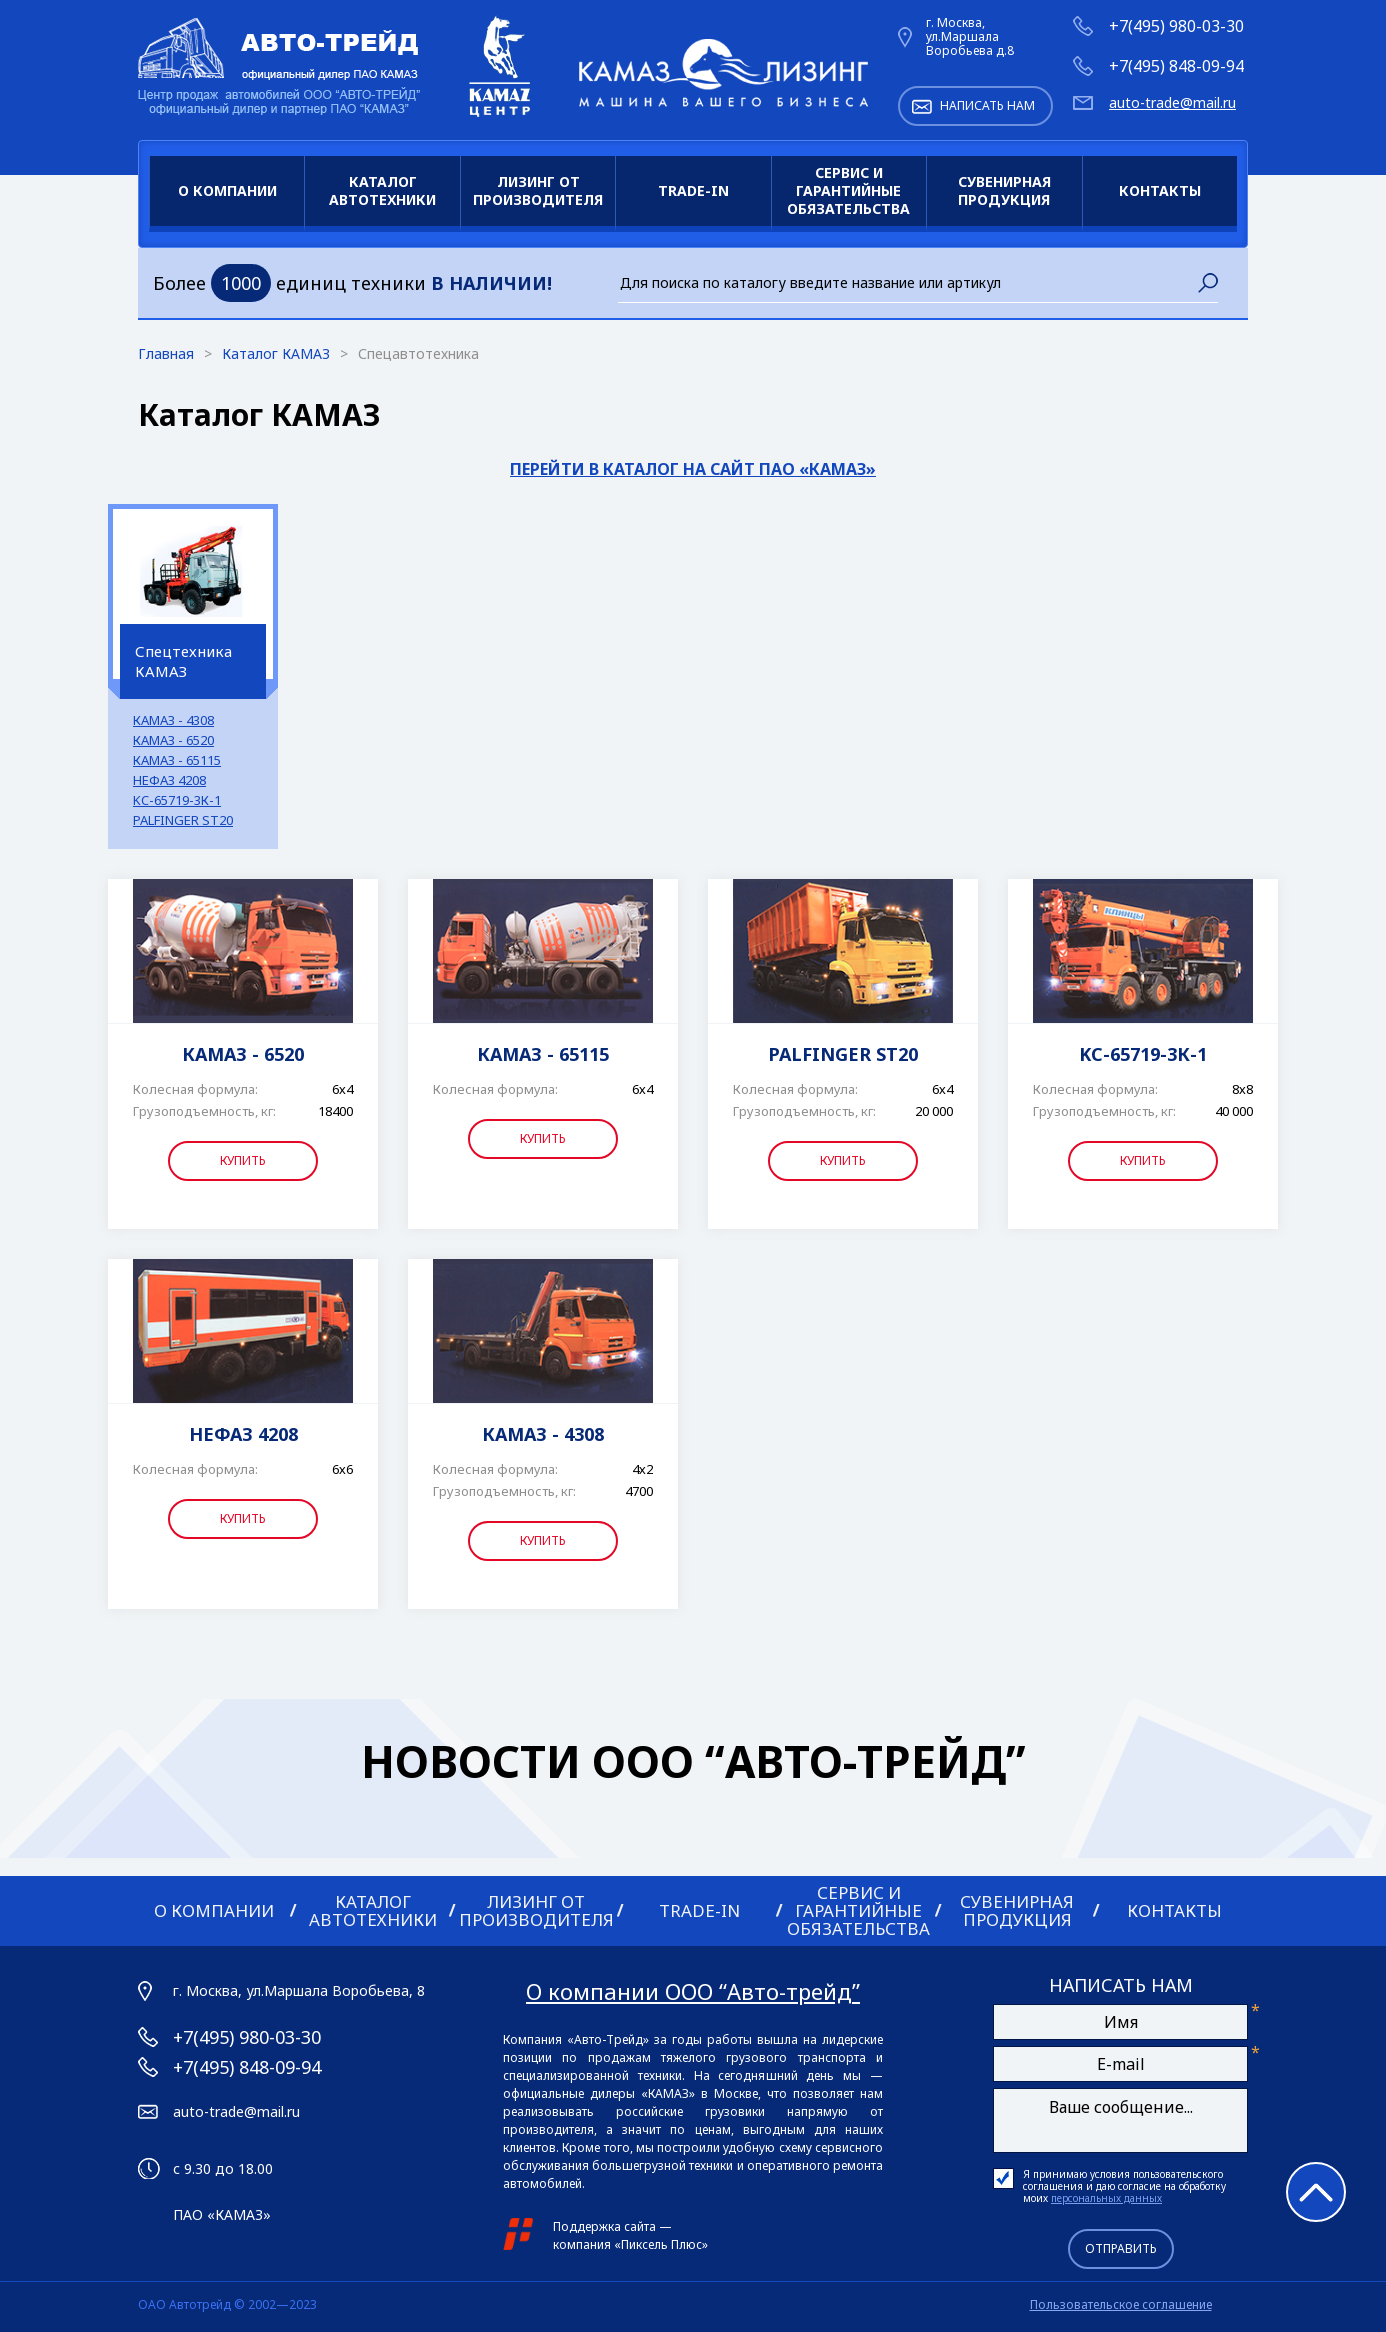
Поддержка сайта (604, 2226)
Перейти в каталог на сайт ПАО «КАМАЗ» (693, 469)
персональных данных (1106, 2198)
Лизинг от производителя (538, 190)
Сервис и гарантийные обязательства (848, 190)
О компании (227, 190)
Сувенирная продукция (1004, 190)
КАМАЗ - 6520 (173, 740)
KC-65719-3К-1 (177, 800)
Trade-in (693, 190)
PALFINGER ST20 (183, 820)
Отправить (1121, 2248)
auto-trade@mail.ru (1172, 103)
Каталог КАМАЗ (278, 353)
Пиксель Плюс (661, 2244)
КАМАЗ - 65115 (177, 760)
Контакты (1160, 190)
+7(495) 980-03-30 (1176, 26)
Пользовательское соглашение (1121, 2304)
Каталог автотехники (382, 190)
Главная (168, 353)
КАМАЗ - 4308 (173, 720)
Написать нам (987, 105)
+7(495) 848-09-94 (1176, 66)
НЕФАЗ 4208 (169, 780)
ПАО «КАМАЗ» (222, 2214)
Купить (243, 1160)
